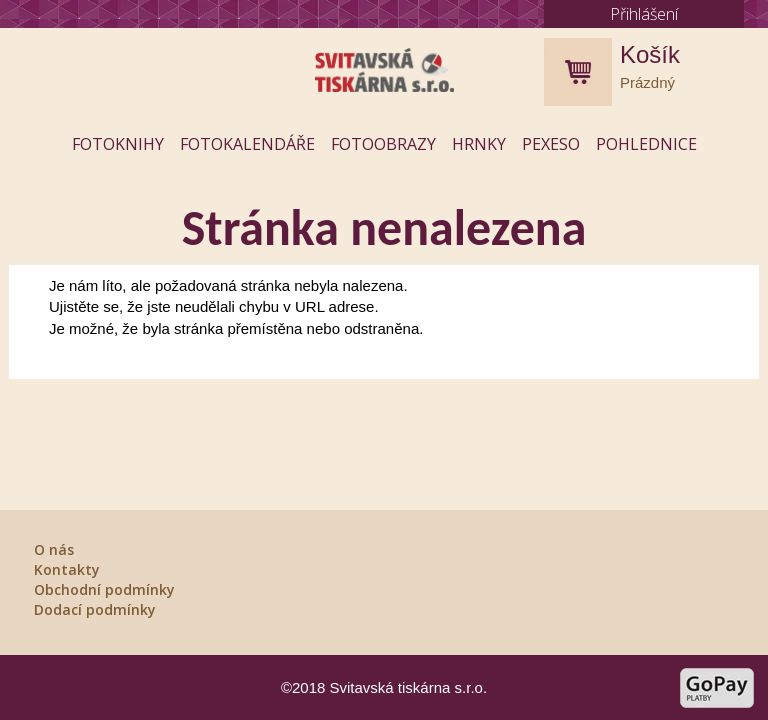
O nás (54, 549)
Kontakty (67, 569)
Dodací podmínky (95, 609)
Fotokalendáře (247, 144)
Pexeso (551, 144)
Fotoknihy (118, 144)
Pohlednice (646, 144)
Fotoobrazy (383, 144)
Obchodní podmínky (104, 589)
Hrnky (479, 144)
